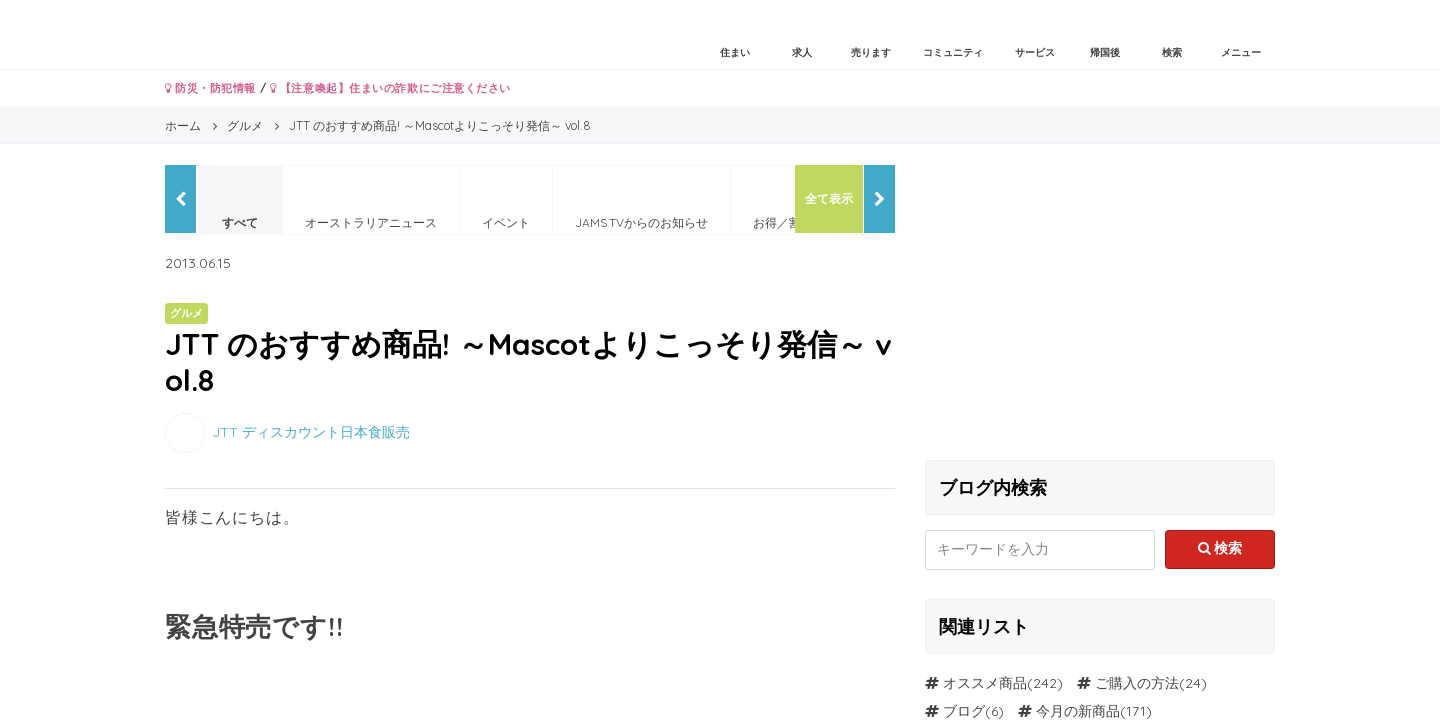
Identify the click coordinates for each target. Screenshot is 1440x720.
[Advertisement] (1100, 305)
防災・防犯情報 (210, 88)
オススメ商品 (985, 683)
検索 (1220, 548)
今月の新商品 (1078, 711)
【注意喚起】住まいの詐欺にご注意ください (390, 88)
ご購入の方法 (1137, 683)
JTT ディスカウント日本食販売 (311, 431)
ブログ (964, 711)
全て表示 (829, 198)
